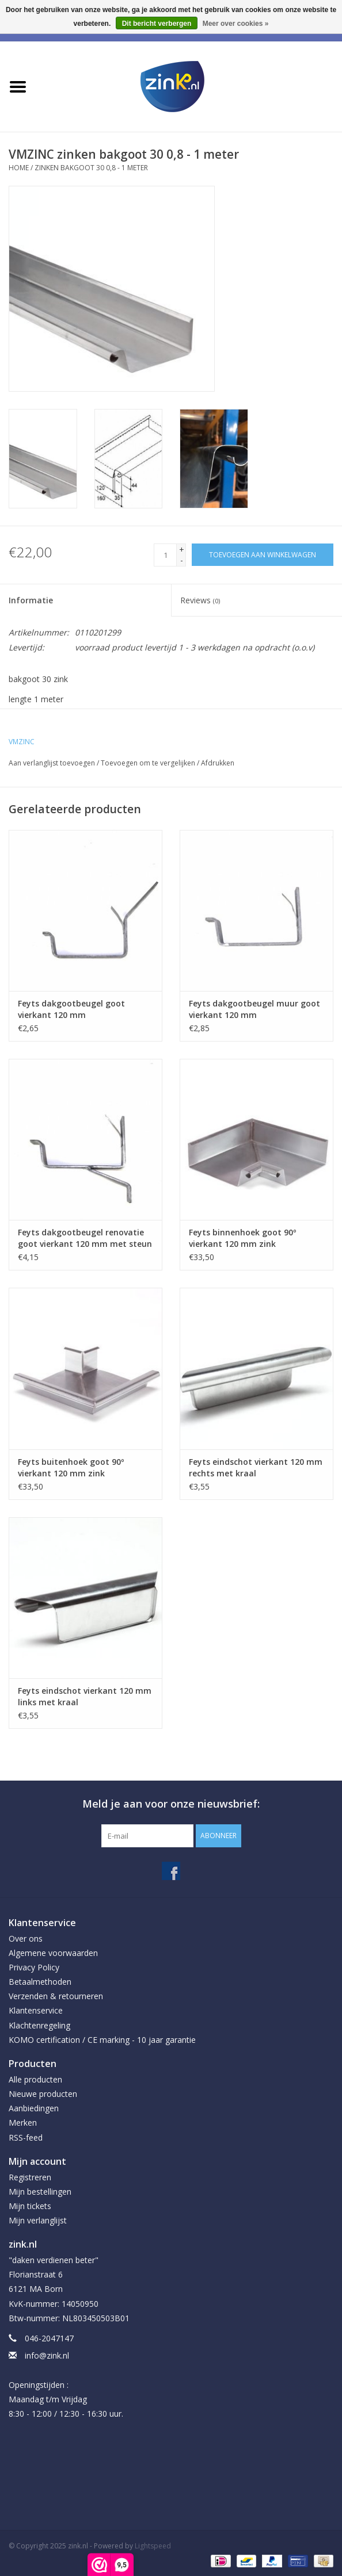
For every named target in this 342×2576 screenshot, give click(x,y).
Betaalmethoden (40, 1981)
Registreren (30, 2177)
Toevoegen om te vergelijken (149, 763)
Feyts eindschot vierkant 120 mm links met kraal (84, 1696)
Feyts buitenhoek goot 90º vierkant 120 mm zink (71, 1467)
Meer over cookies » (236, 24)
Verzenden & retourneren (56, 1996)
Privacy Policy (34, 1967)
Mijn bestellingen (40, 2191)
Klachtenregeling (39, 2025)
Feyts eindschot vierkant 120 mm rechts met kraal (255, 1467)
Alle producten (35, 2079)
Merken (23, 2122)
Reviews (200, 600)
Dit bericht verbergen (157, 24)
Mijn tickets (30, 2205)
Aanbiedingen (34, 2108)
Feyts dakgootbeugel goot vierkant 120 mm (71, 1009)
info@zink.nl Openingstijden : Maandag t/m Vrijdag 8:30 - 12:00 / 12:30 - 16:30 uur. (66, 2384)
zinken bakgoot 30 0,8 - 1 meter (91, 168)
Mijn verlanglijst (38, 2220)
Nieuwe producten (43, 2093)
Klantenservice (36, 2010)
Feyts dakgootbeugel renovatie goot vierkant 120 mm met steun (85, 1238)
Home (19, 168)
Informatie (31, 600)
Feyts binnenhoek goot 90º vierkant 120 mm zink (242, 1238)
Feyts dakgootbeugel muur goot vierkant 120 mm (254, 1009)
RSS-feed (26, 2137)
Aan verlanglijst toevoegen (52, 763)
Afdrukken (217, 763)
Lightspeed (153, 2546)
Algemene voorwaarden (53, 1952)
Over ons (26, 1938)
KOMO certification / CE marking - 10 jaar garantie (102, 2039)
